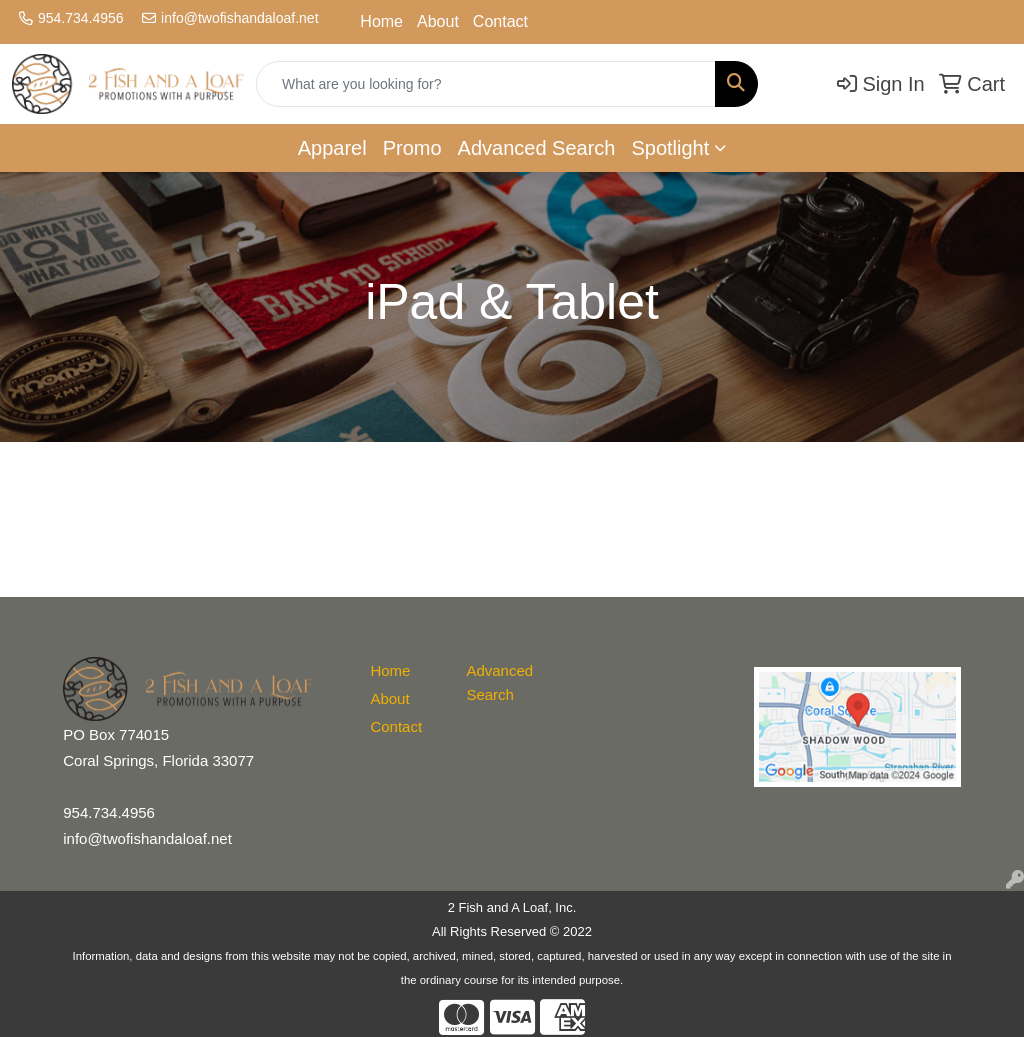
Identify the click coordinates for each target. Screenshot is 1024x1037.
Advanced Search (537, 148)
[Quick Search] (486, 84)
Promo (412, 148)
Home (381, 21)
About (438, 21)
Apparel (332, 148)
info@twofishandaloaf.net (239, 18)
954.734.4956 (81, 18)
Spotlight (670, 148)
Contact (500, 21)
